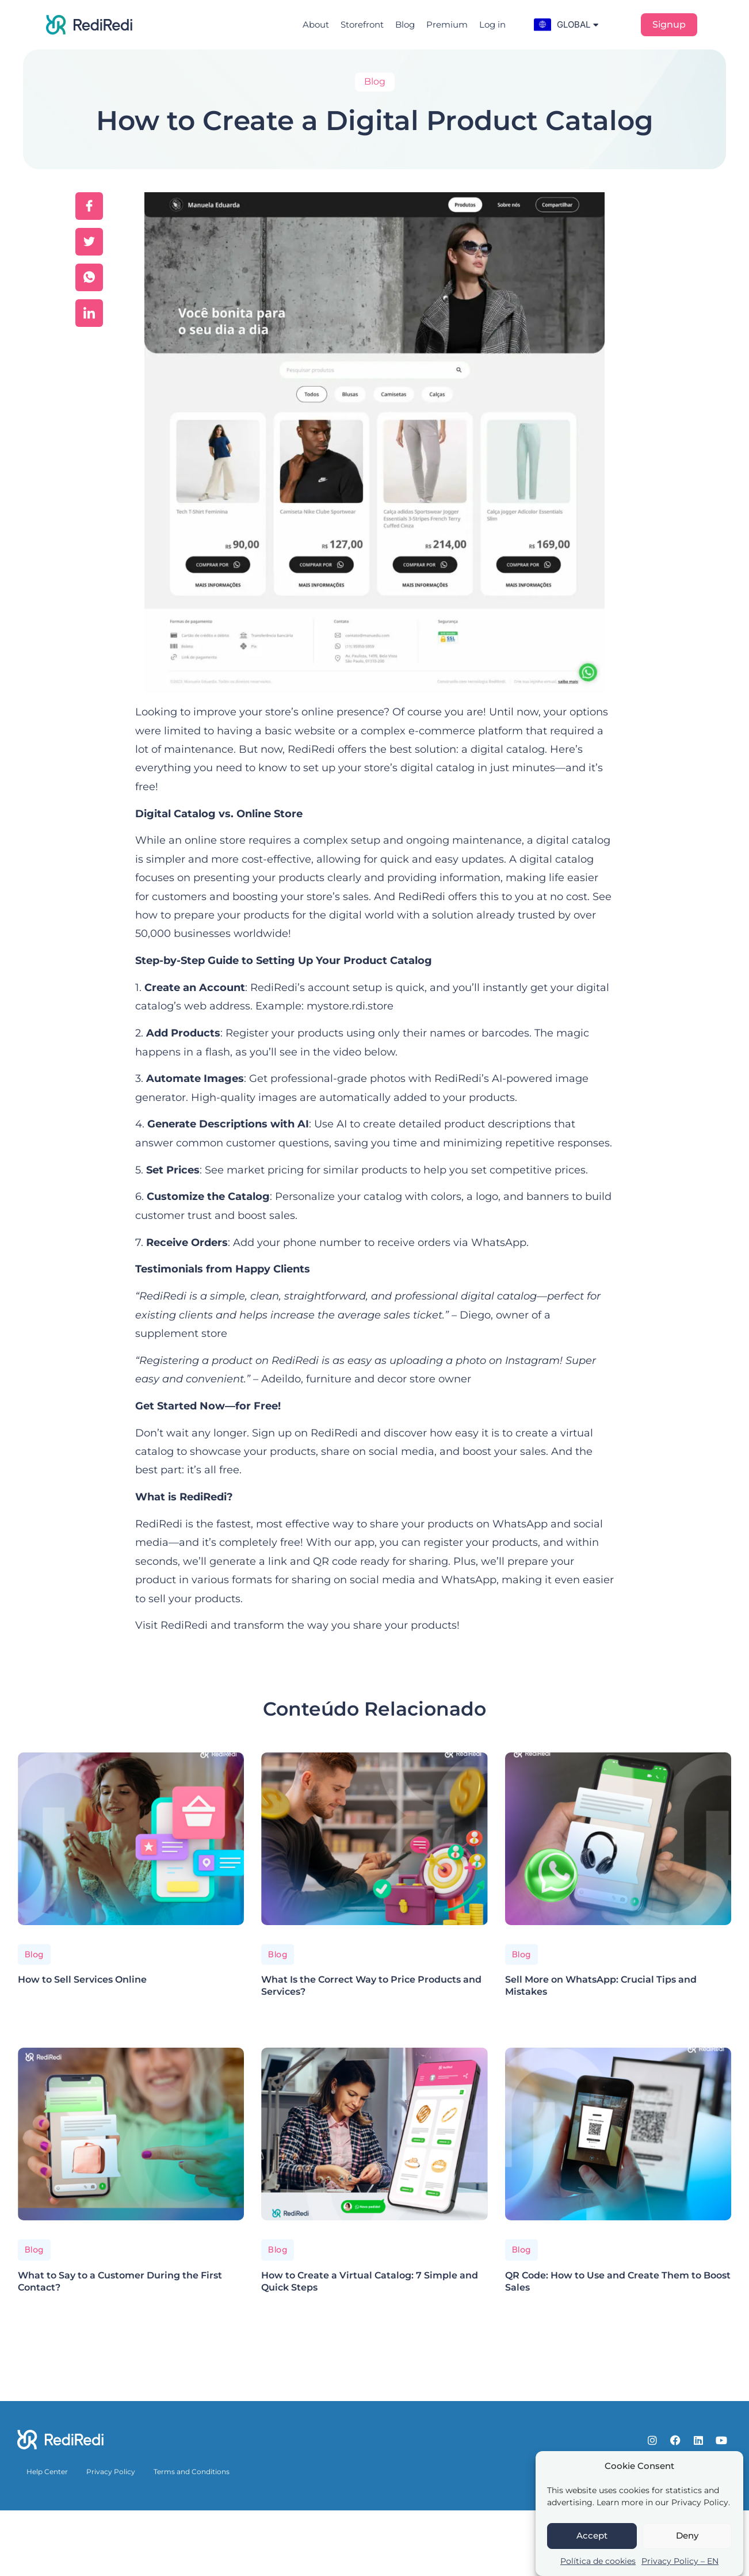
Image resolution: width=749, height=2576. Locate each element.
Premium (447, 24)
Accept (591, 2535)
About (316, 24)
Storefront (362, 24)
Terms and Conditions (192, 2471)
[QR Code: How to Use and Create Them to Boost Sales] (618, 2134)
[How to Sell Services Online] (131, 1838)
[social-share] (89, 206)
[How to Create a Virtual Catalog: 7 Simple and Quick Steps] (374, 2134)
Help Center (47, 2471)
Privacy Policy (110, 2471)
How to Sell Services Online (82, 1979)
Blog (405, 24)
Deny (687, 2535)
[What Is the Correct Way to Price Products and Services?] (374, 1838)
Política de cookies (598, 2561)
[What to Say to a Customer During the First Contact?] (131, 2134)
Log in (492, 24)
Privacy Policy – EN (680, 2561)
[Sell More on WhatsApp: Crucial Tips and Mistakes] (618, 1838)
